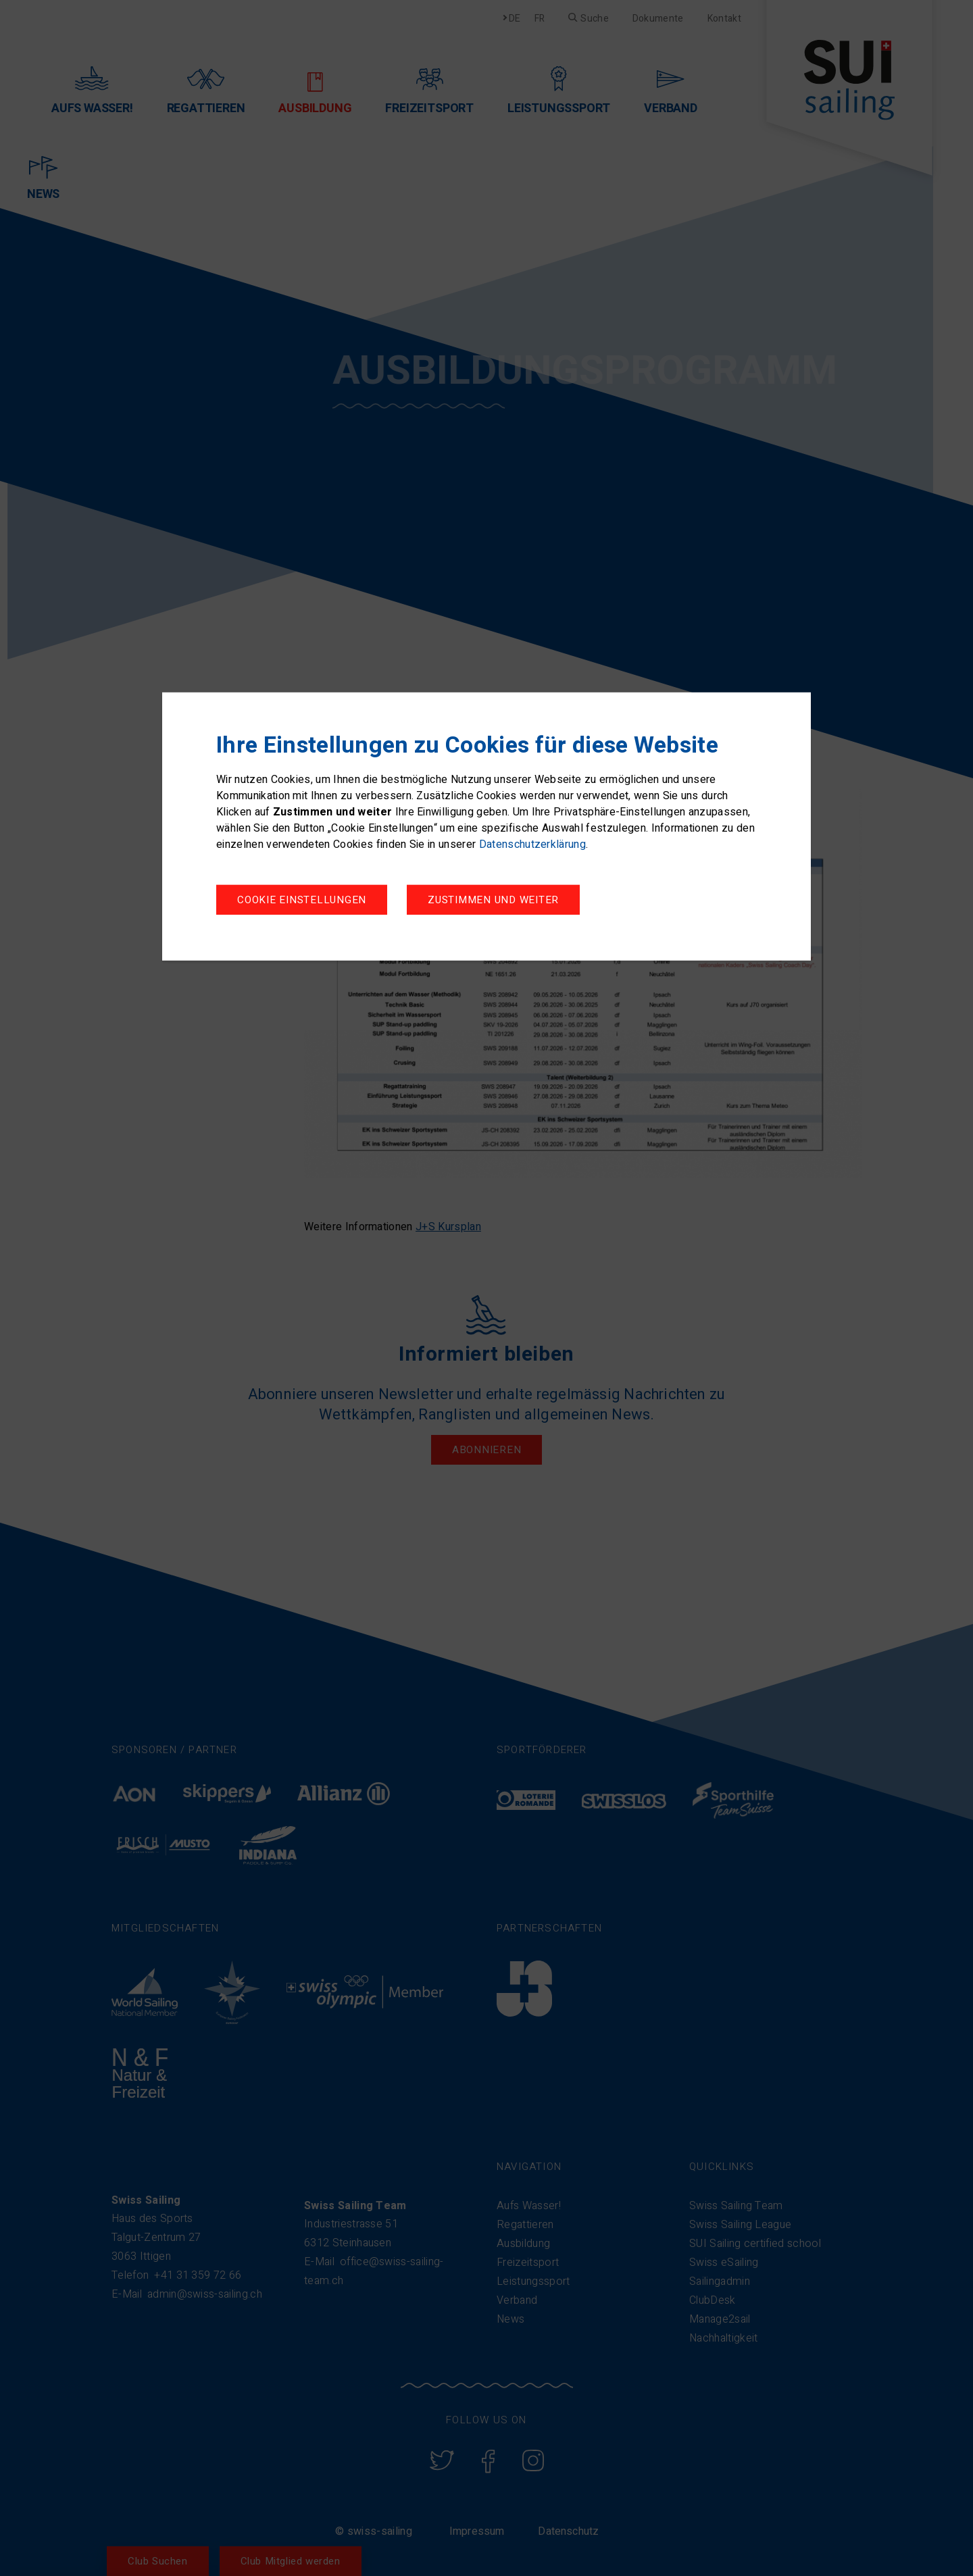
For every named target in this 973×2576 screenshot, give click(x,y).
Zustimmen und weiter (499, 900)
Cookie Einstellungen (301, 900)
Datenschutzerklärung (532, 845)
